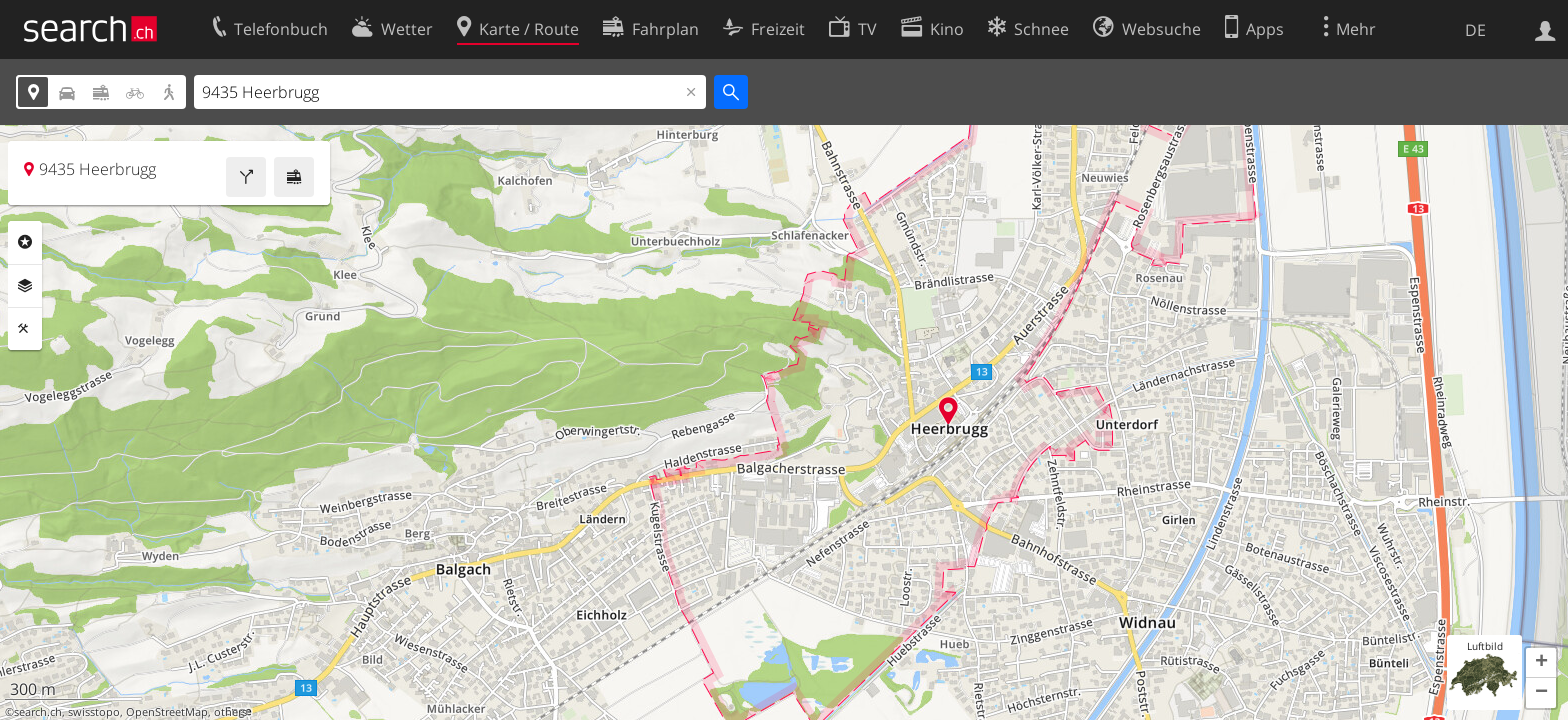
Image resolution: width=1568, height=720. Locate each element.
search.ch (38, 712)
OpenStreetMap (167, 712)
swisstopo (94, 712)
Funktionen (25, 329)
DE (1475, 30)
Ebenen (25, 286)
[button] (1541, 663)
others (230, 712)
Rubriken (25, 242)
